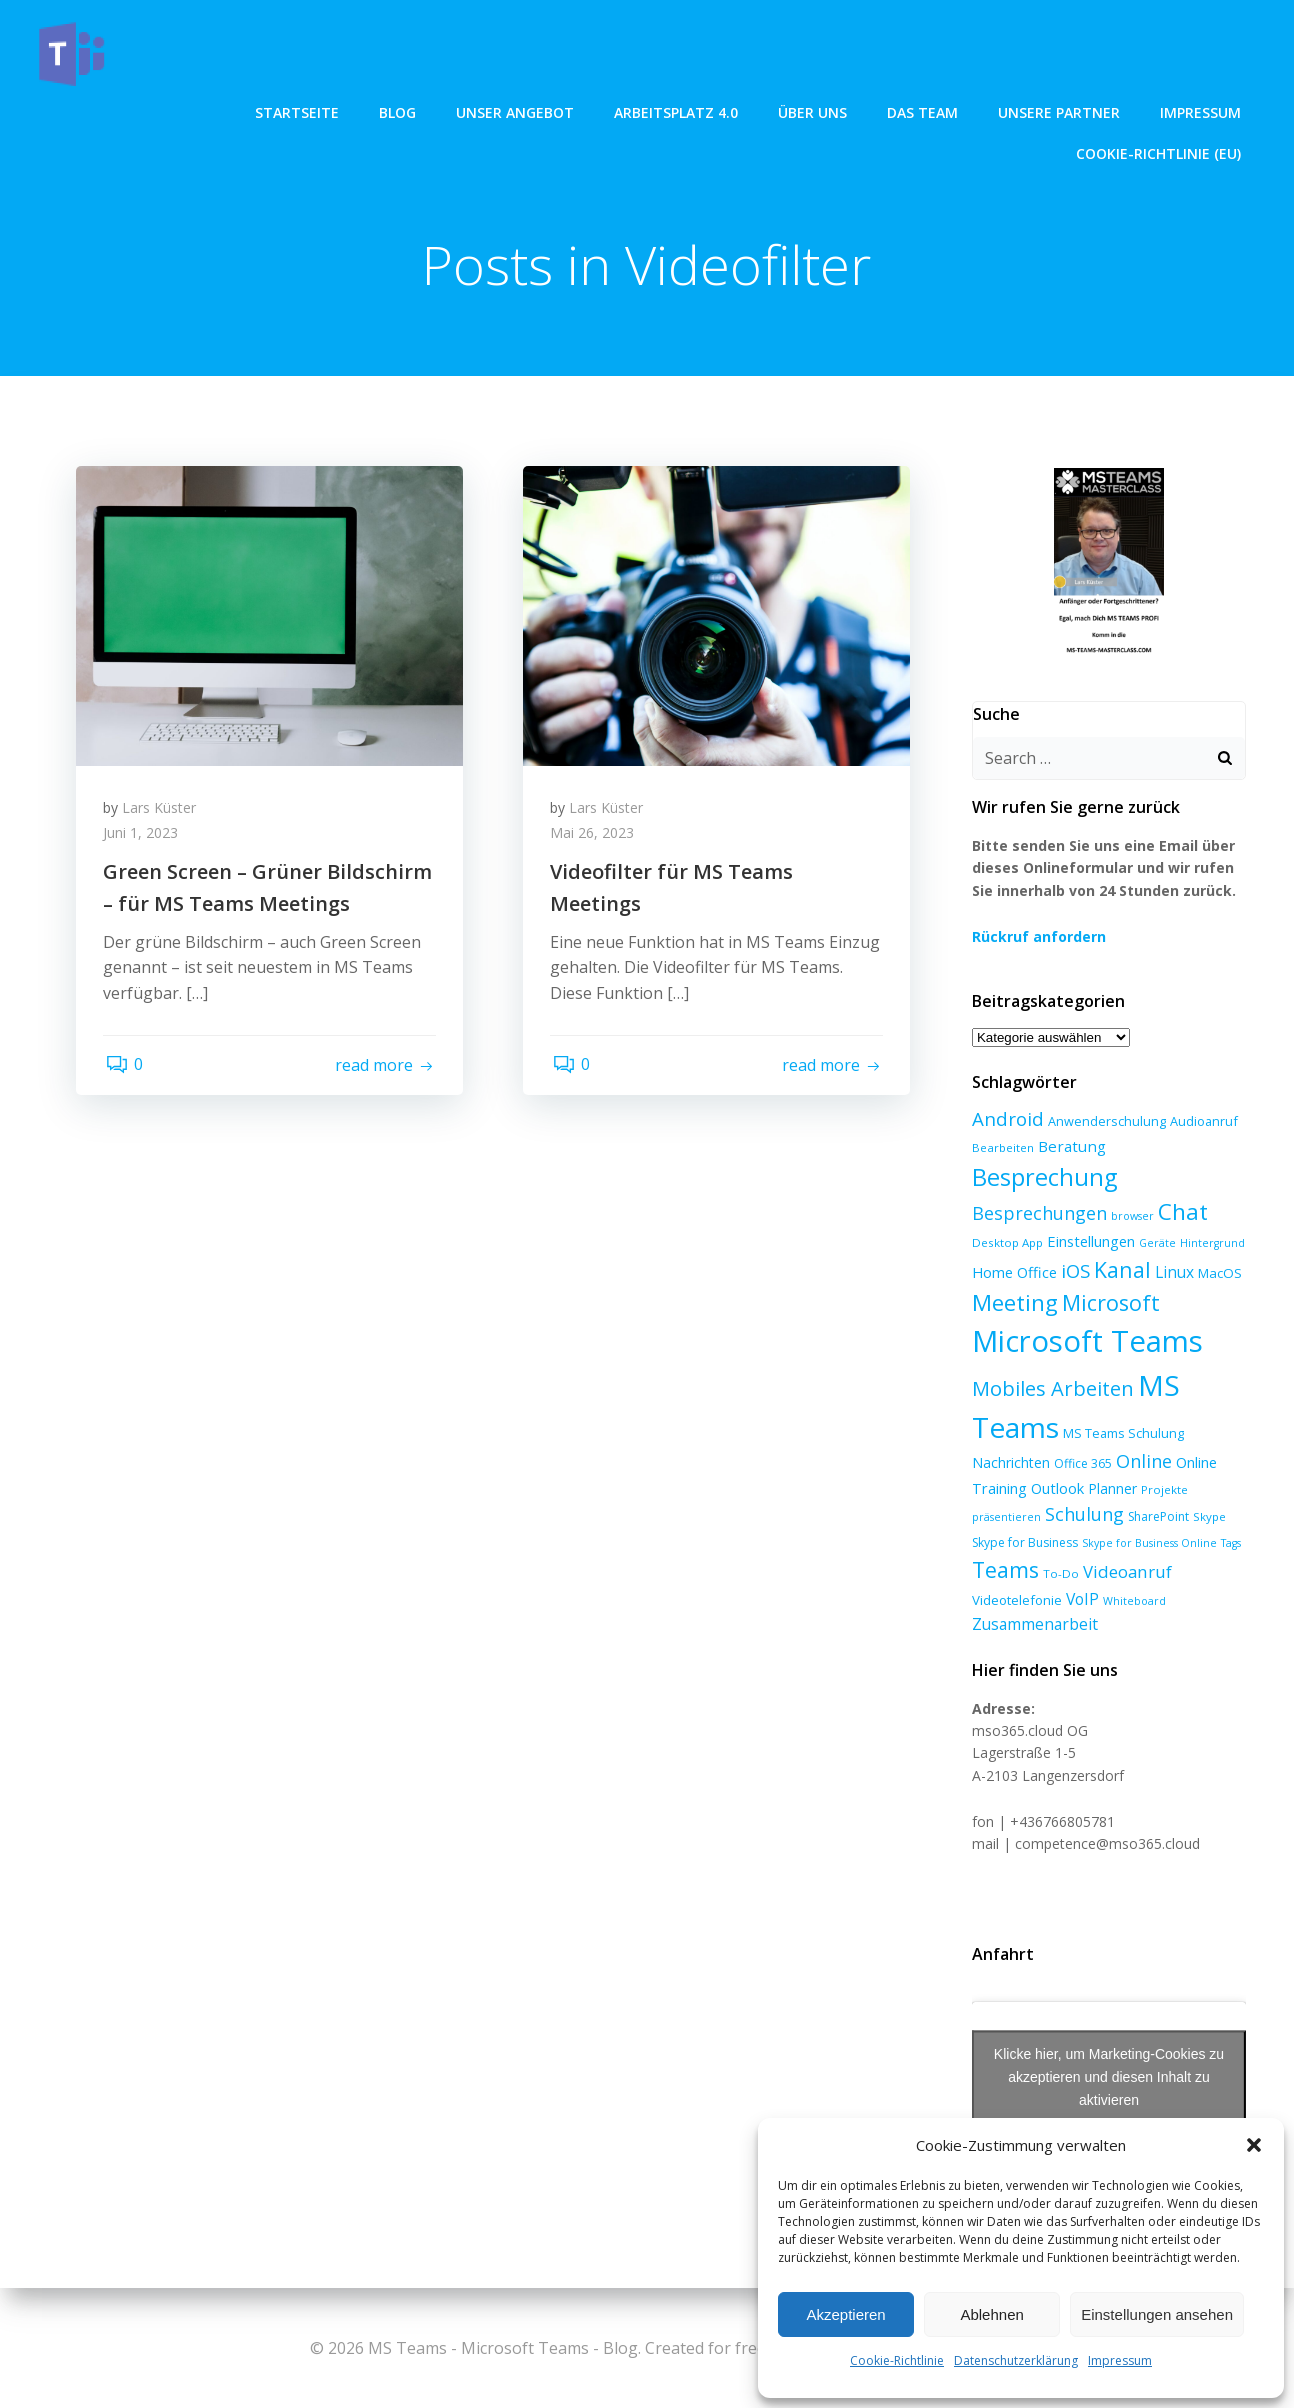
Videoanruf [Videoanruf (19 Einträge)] (1125, 1576)
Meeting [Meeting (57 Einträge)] (1013, 1307)
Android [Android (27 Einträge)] (1006, 1123)
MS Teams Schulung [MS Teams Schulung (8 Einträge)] (1121, 1437)
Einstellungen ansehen (1157, 2314)
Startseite (94, 110)
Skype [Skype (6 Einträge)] (1207, 1521)
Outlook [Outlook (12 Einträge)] (1055, 1492)
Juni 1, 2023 (143, 837)
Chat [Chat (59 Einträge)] (1181, 1215)
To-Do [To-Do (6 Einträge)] (1059, 1578)
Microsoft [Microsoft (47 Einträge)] (1109, 1307)
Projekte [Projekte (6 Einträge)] (1162, 1493)
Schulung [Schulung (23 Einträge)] (1082, 1519)
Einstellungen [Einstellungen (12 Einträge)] (1089, 1245)
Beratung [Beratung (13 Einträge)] (1070, 1150)
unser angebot (312, 110)
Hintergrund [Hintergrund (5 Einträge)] (1210, 1247)
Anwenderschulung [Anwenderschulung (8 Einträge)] (1105, 1126)
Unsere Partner (856, 110)
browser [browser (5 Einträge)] (1130, 1220)
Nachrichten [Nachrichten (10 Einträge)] (1009, 1466)
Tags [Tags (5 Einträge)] (1229, 1547)
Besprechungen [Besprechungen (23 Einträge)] (1037, 1217)
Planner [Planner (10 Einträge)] (1110, 1492)
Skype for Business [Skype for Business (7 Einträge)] (1023, 1546)
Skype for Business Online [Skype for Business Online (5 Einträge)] (1147, 1547)
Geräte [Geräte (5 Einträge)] (1155, 1247)
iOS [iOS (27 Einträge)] (1073, 1275)
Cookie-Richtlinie (897, 2360)
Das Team (719, 110)
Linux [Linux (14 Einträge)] (1172, 1277)
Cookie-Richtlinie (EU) (1160, 110)
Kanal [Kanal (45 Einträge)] (1120, 1274)
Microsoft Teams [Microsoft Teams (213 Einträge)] (1085, 1345)
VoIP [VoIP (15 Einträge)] (1080, 1603)
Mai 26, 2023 (595, 837)
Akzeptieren (845, 2314)
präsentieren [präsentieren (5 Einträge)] (1004, 1522)
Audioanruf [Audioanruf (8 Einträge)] (1202, 1126)
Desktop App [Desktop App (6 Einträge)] (1005, 1246)
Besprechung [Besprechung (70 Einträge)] (1042, 1181)
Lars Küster (162, 811)
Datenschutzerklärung (1016, 2360)
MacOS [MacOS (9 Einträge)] (1218, 1278)
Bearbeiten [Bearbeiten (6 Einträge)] (1001, 1151)
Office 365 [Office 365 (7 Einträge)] (1081, 1467)
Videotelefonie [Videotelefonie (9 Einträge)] (1015, 1604)
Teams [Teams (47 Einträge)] (1003, 1574)
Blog (194, 110)
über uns (609, 110)
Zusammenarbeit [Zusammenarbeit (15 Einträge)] (1033, 1629)
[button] (1254, 2145)
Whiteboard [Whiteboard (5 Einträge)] (1132, 1605)
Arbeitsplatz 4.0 (473, 110)
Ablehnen (991, 2314)
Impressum (1120, 2360)
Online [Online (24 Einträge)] (1142, 1465)
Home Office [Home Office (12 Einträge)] (1012, 1277)
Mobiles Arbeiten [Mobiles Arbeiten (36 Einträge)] (1051, 1392)
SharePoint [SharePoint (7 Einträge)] (1156, 1521)
